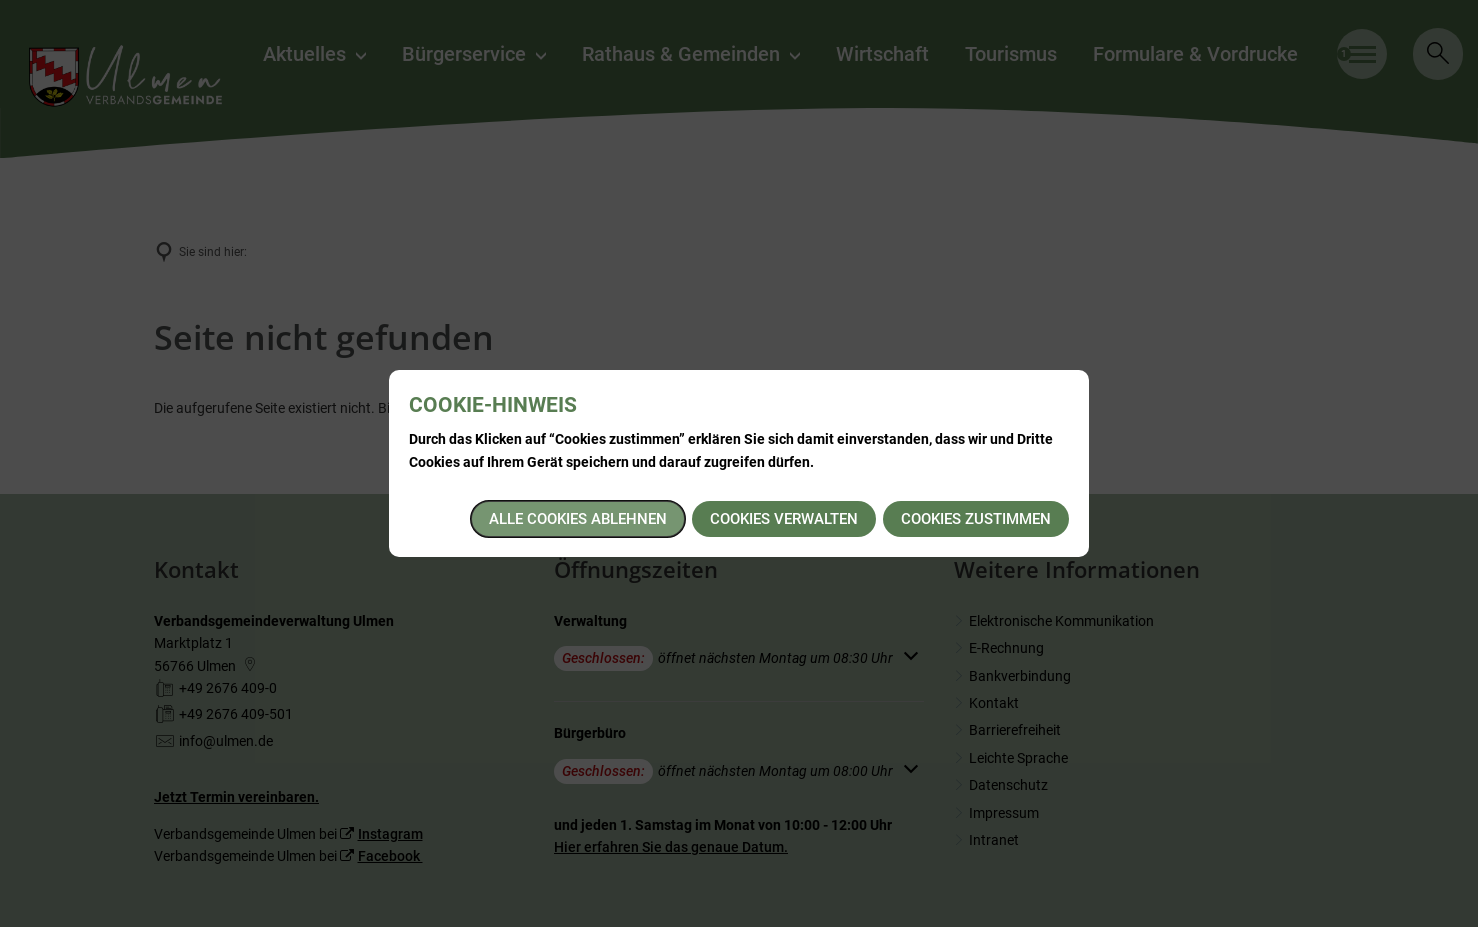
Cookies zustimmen (976, 519)
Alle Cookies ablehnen (578, 519)
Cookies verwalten (784, 519)
